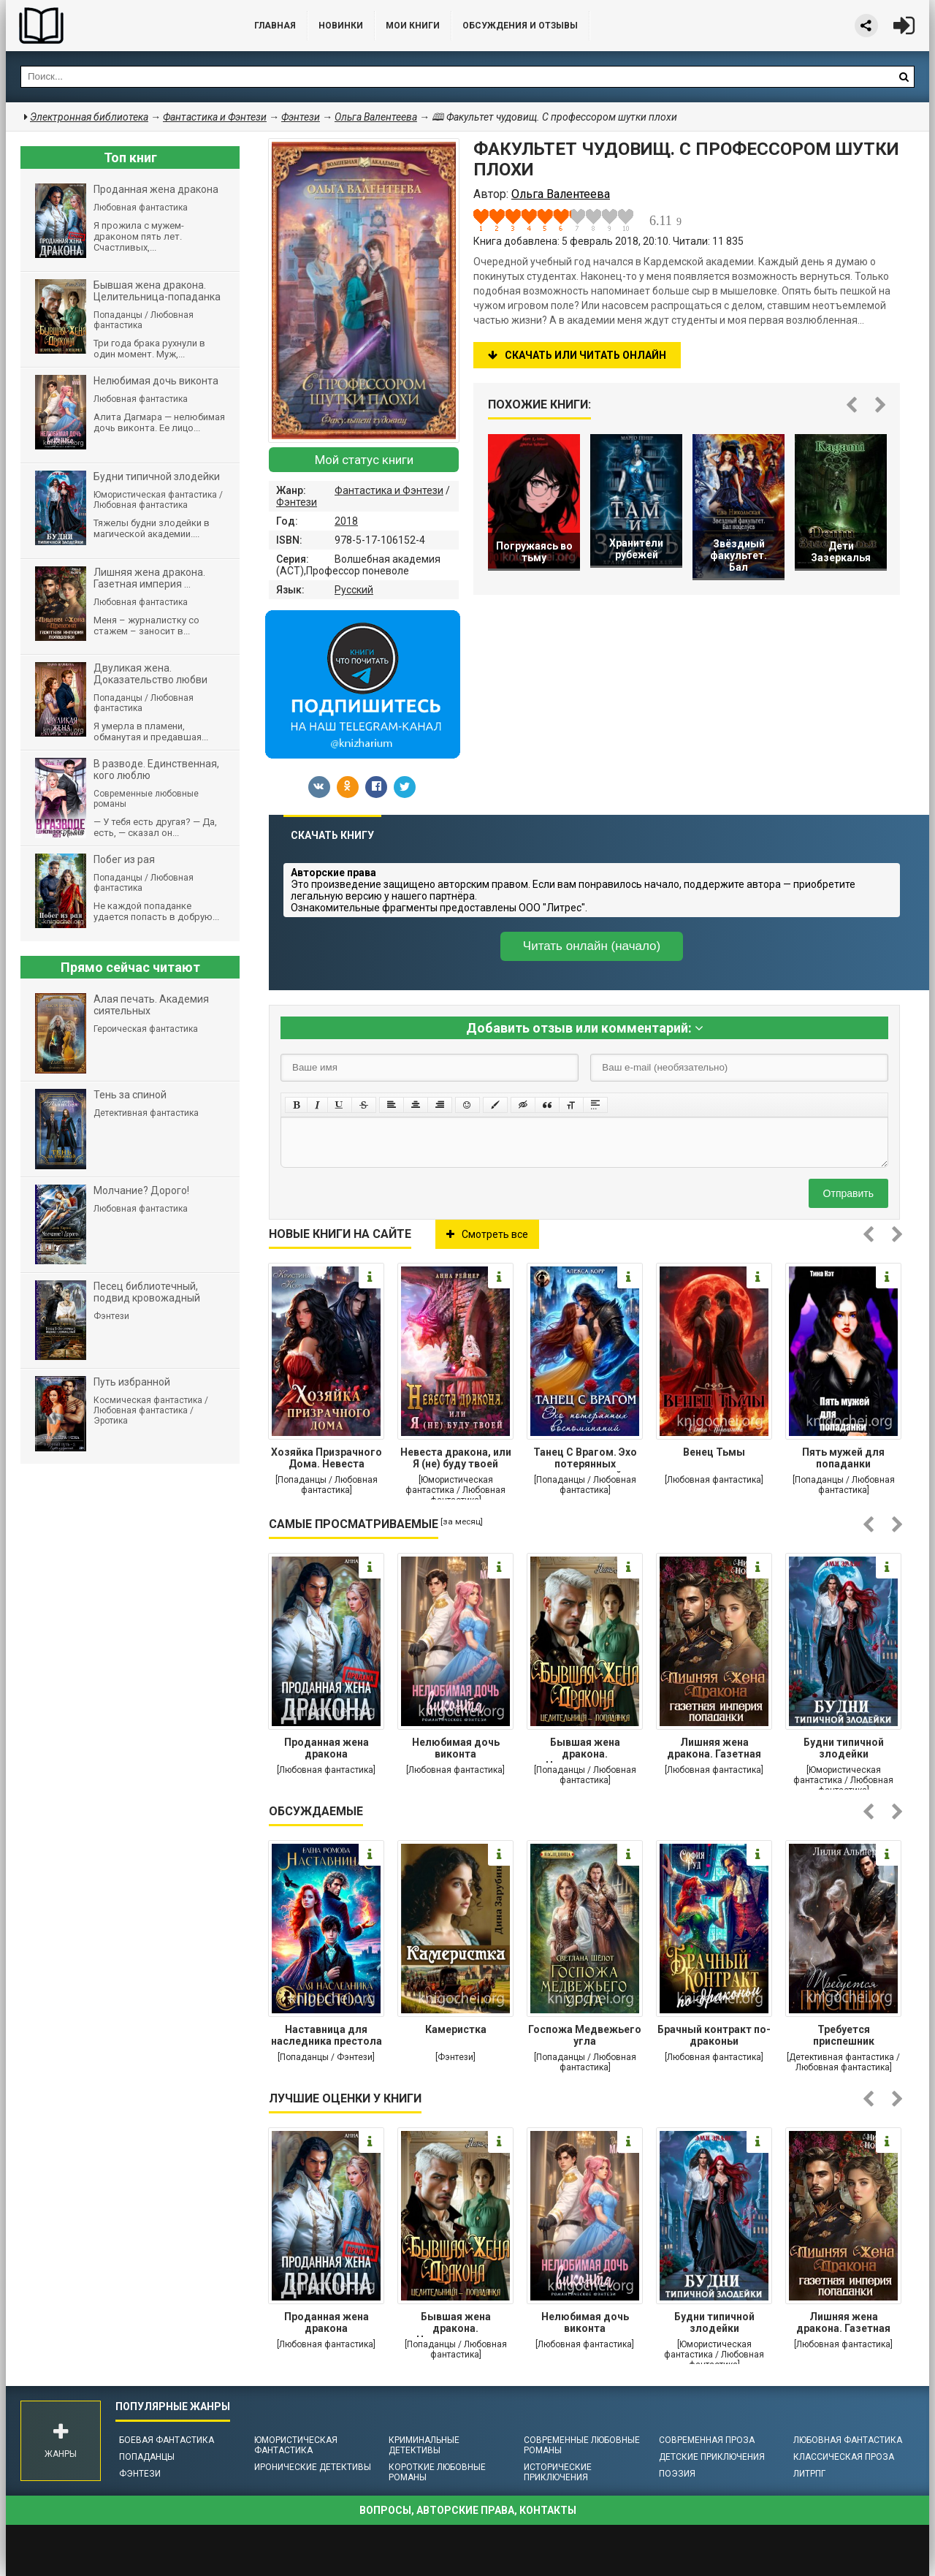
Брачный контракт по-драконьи (714, 2035)
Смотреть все (487, 1234)
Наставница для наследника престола (326, 2035)
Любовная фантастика (847, 2440)
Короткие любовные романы (437, 2472)
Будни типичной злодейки (844, 1748)
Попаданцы (147, 2457)
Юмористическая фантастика (295, 2445)
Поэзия (677, 2474)
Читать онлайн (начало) (591, 946)
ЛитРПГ (809, 2474)
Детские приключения (712, 2457)
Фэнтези (296, 502)
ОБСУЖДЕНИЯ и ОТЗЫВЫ (520, 25)
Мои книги (413, 25)
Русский (354, 590)
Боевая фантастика (166, 2440)
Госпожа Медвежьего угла (584, 2035)
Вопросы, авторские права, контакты (467, 2510)
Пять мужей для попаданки (843, 1458)
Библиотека (115, 25)
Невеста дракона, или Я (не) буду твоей (455, 1458)
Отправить (848, 1193)
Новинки (340, 25)
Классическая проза (843, 2457)
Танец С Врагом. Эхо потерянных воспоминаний (585, 1459)
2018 (346, 521)
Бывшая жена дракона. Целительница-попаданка (585, 1749)
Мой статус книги (364, 459)
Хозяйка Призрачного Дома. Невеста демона (326, 1459)
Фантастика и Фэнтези (389, 490)
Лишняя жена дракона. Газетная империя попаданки (714, 1749)
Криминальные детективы (424, 2445)
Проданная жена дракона (326, 1748)
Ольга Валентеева (376, 117)
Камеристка (455, 2029)
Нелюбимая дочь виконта (456, 1748)
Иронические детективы (312, 2467)
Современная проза (707, 2440)
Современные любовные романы (582, 2445)
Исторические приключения (558, 2472)
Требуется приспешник (843, 2035)
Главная (275, 25)
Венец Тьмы (714, 1452)
